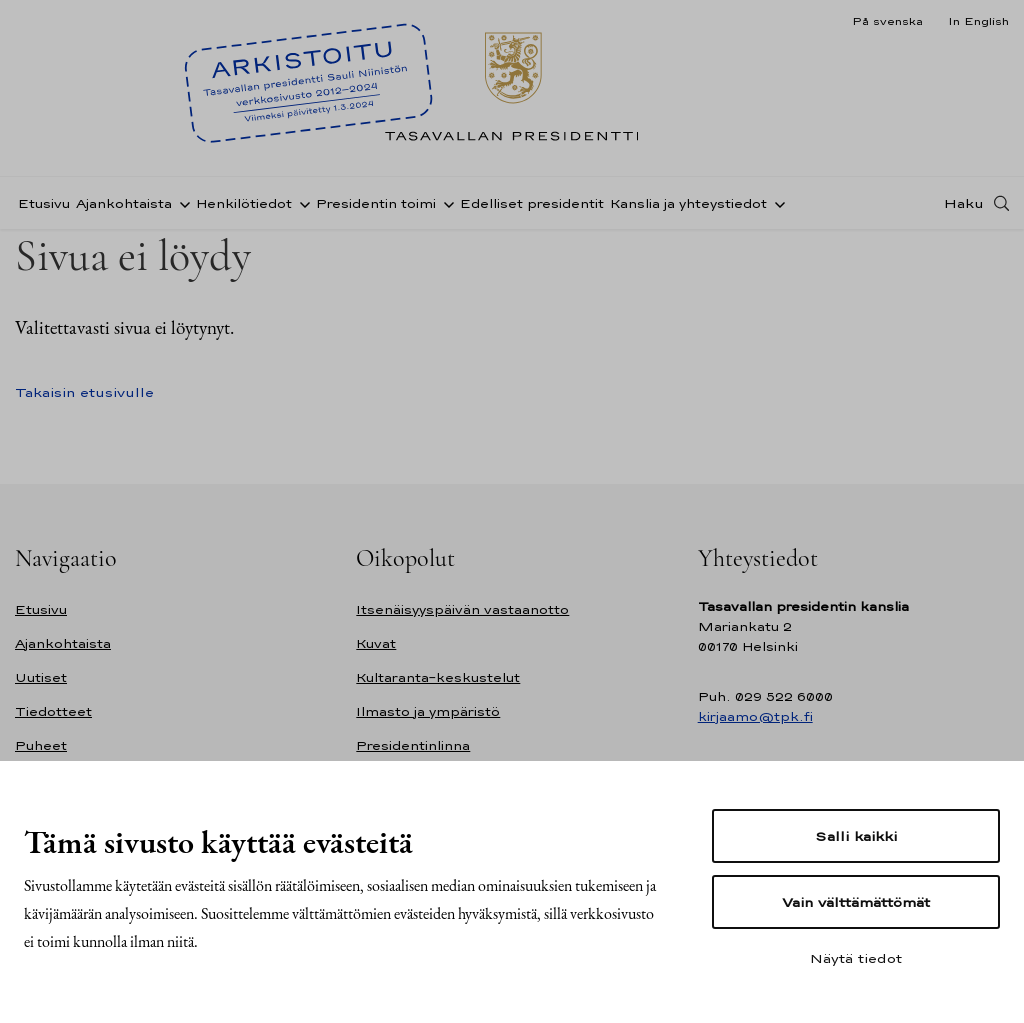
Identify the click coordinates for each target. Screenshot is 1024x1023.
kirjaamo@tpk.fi (755, 716)
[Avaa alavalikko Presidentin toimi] (445, 203)
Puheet (41, 745)
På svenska (887, 21)
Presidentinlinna (413, 745)
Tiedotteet (53, 711)
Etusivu (44, 203)
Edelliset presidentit (532, 203)
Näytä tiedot (856, 958)
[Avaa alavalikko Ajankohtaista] (181, 203)
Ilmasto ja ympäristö (428, 711)
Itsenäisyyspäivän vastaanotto (462, 609)
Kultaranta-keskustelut (438, 677)
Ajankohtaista (124, 203)
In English (978, 21)
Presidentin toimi (376, 203)
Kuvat (376, 643)
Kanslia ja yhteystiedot (688, 203)
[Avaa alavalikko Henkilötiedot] (301, 203)
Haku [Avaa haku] (964, 203)
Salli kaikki (856, 836)
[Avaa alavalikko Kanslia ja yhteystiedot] (776, 203)
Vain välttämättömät (856, 902)
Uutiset (41, 677)
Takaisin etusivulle (84, 392)
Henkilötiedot (244, 203)
